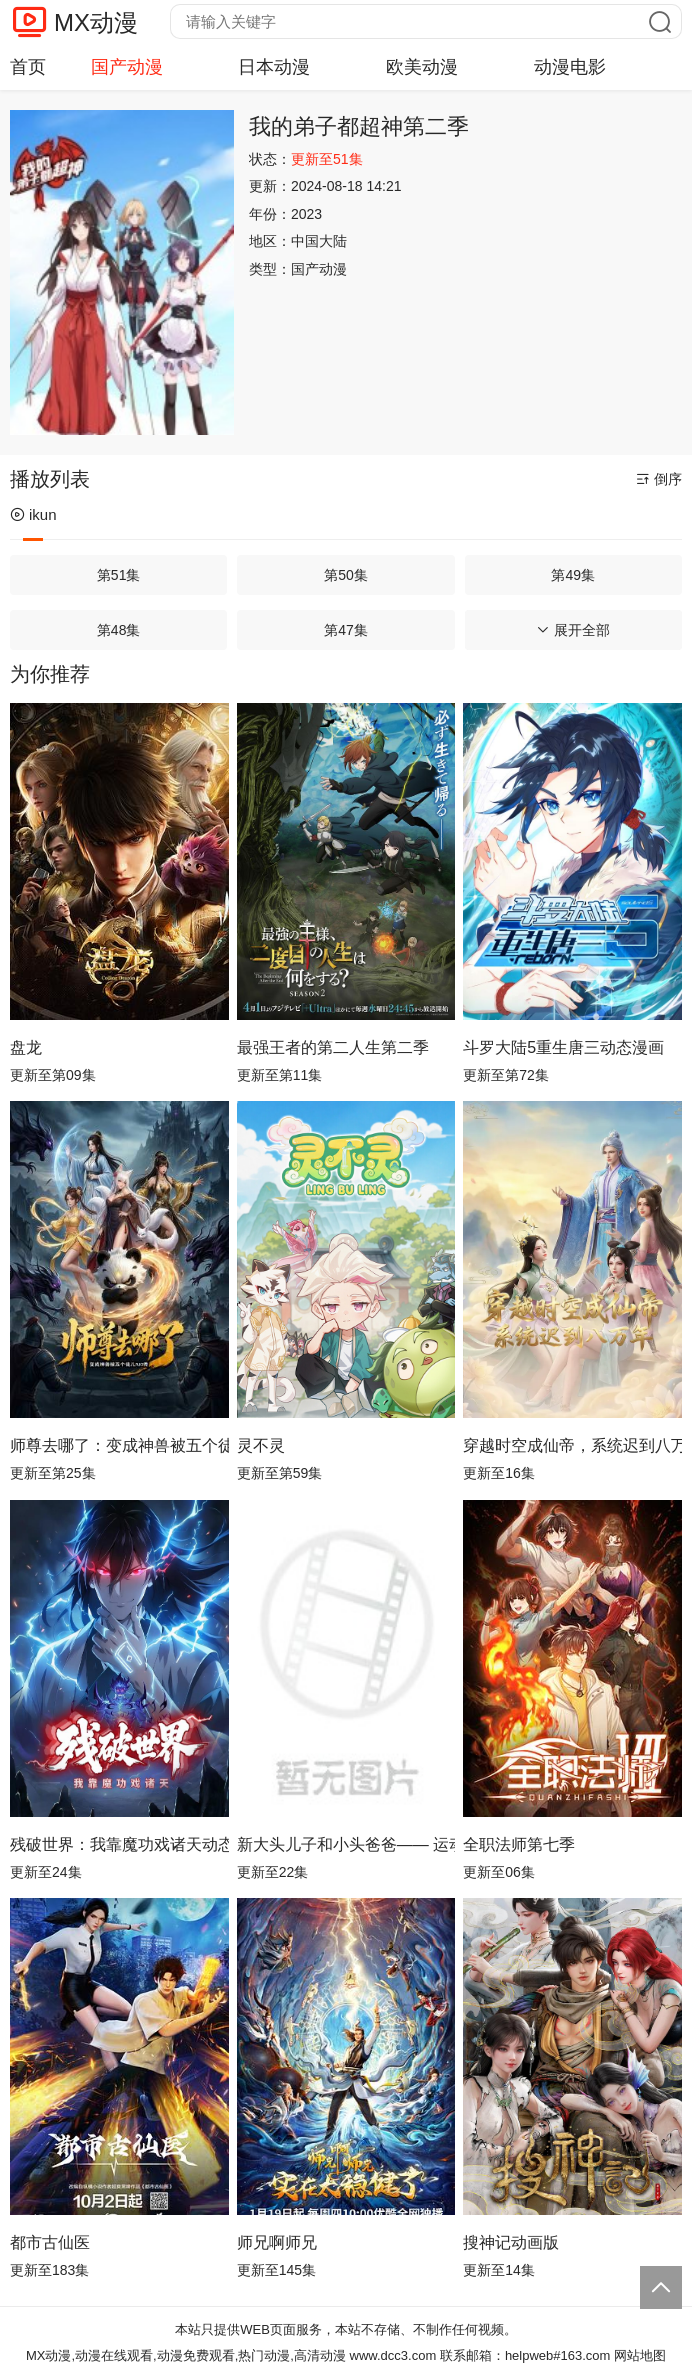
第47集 (346, 630)
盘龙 (26, 1047)
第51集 (119, 575)
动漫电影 (570, 67)
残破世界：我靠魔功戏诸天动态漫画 (119, 1844)
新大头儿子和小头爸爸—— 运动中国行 (346, 1844)
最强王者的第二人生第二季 (333, 1047)
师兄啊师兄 (277, 2242)
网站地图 (640, 2355)
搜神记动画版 (511, 2242)
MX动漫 (96, 22)
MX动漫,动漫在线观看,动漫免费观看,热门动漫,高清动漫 (186, 2355)
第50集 (346, 575)
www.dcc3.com (393, 2355)
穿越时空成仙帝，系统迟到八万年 (572, 1445)
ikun (33, 514)
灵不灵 (261, 1445)
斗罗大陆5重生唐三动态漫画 (563, 1047)
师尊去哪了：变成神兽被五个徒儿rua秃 (119, 1445)
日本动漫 (274, 67)
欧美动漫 (422, 67)
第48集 (119, 630)
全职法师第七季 (519, 1844)
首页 (28, 67)
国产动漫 (127, 67)
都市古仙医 (50, 2242)
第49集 (573, 575)
